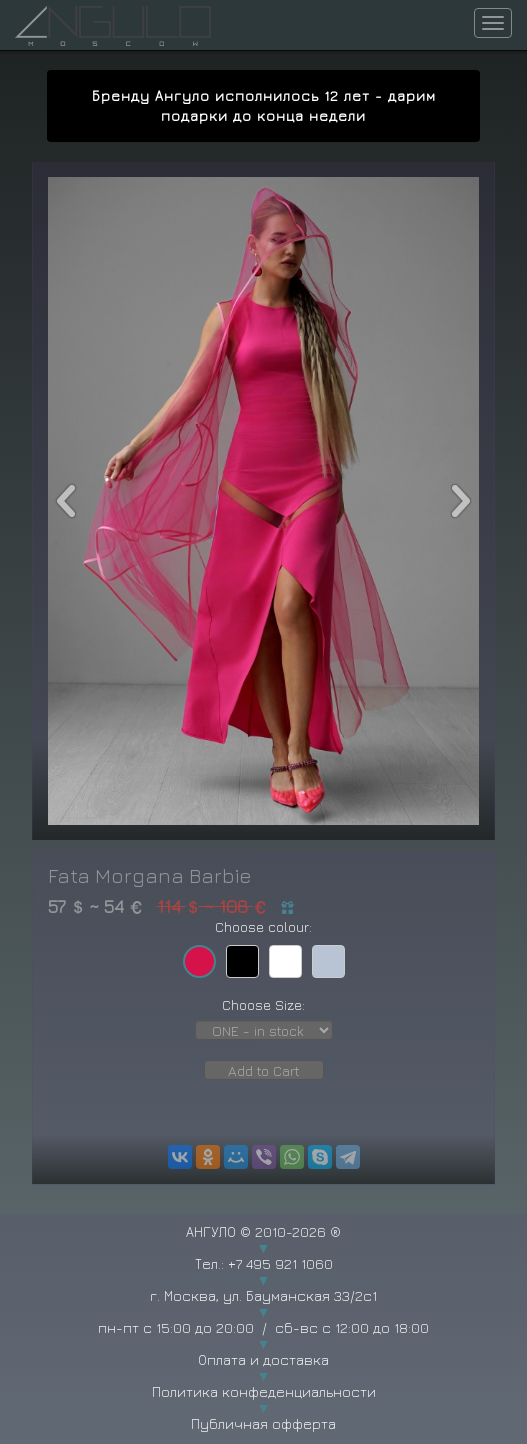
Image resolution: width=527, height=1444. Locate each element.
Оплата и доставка (263, 1359)
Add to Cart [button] (264, 1070)
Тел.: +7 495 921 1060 (264, 1263)
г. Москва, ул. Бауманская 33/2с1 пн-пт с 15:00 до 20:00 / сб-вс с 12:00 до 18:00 (263, 1311)
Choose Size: (263, 1004)
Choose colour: (263, 926)
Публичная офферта (263, 1423)
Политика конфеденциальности (264, 1391)
